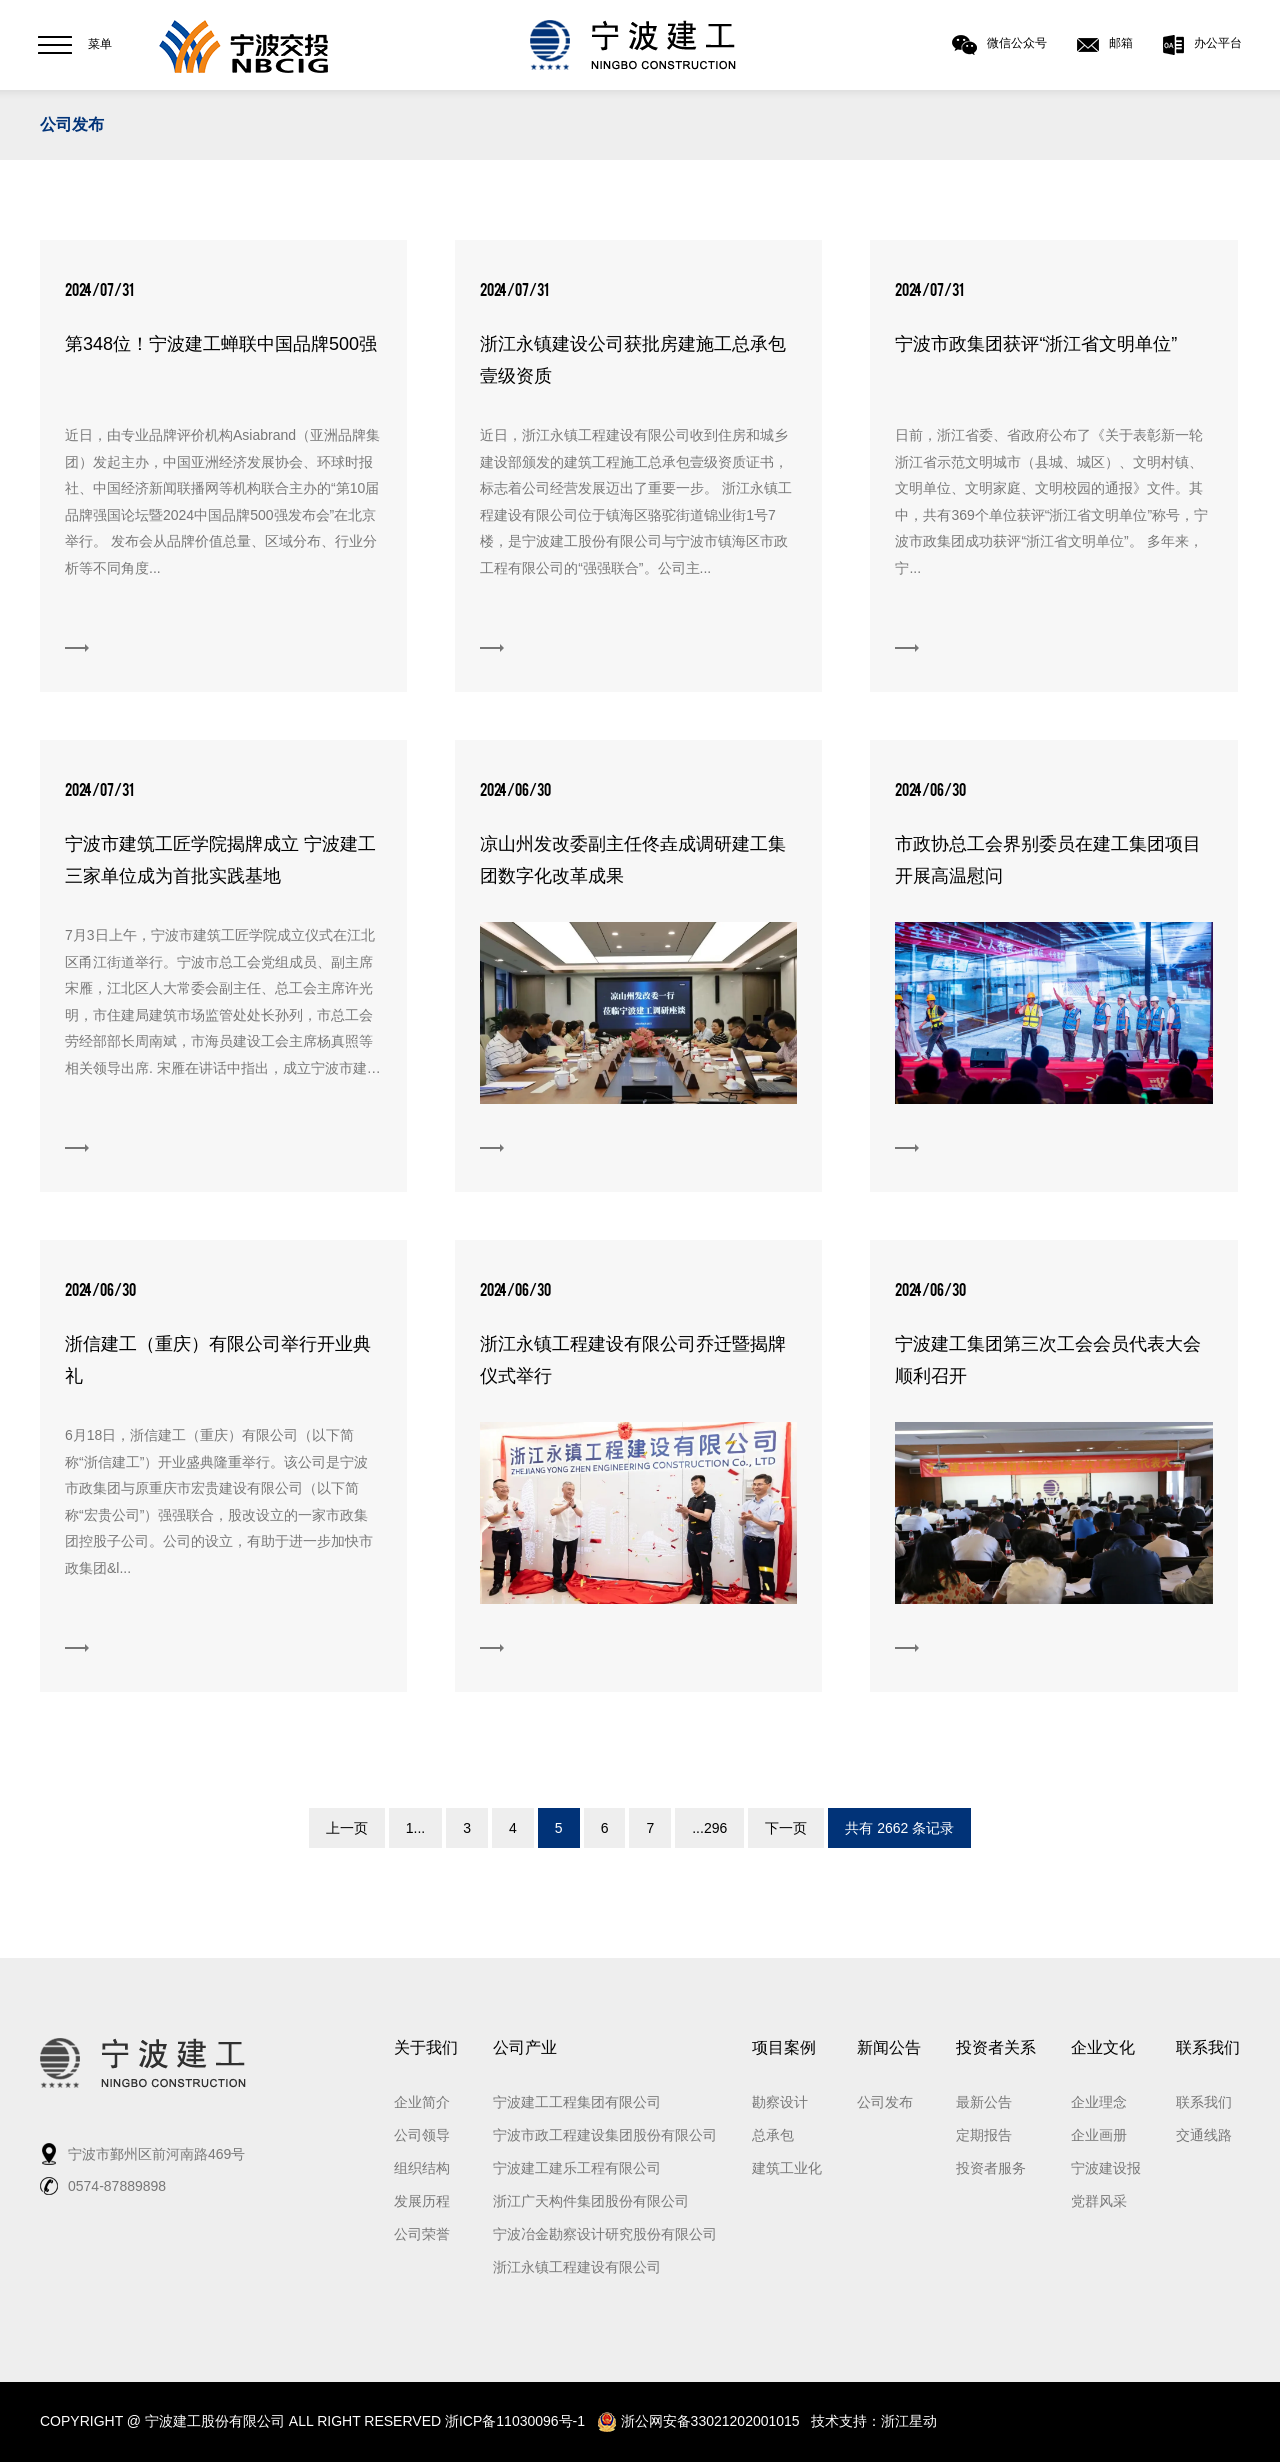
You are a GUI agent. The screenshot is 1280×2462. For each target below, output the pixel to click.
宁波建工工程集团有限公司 (577, 2102)
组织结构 (422, 2168)
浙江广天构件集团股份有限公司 (591, 2201)
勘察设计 (780, 2102)
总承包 (773, 2135)
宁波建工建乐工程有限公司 (577, 2168)
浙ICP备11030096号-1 (515, 2421)
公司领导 (422, 2135)
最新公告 (984, 2102)
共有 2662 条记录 (899, 1828)
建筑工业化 (787, 2168)
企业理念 (1099, 2102)
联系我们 (1208, 2047)
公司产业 (525, 2047)
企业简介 (422, 2102)
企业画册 (1099, 2135)
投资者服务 (991, 2168)
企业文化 (1103, 2047)
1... (415, 1828)
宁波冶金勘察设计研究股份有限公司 (605, 2234)
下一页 (786, 1828)
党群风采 (1099, 2201)
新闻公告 (889, 2047)
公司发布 (72, 124)
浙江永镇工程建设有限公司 (577, 2267)
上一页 (347, 1828)
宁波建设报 (1106, 2168)
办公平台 (1202, 45)
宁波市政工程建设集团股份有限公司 (605, 2135)
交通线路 (1204, 2135)
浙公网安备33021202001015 (698, 2421)
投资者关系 (996, 2047)
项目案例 (784, 2047)
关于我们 (426, 2047)
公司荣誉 (422, 2234)
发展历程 (422, 2201)
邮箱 (1105, 45)
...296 (709, 1828)
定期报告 (984, 2135)
